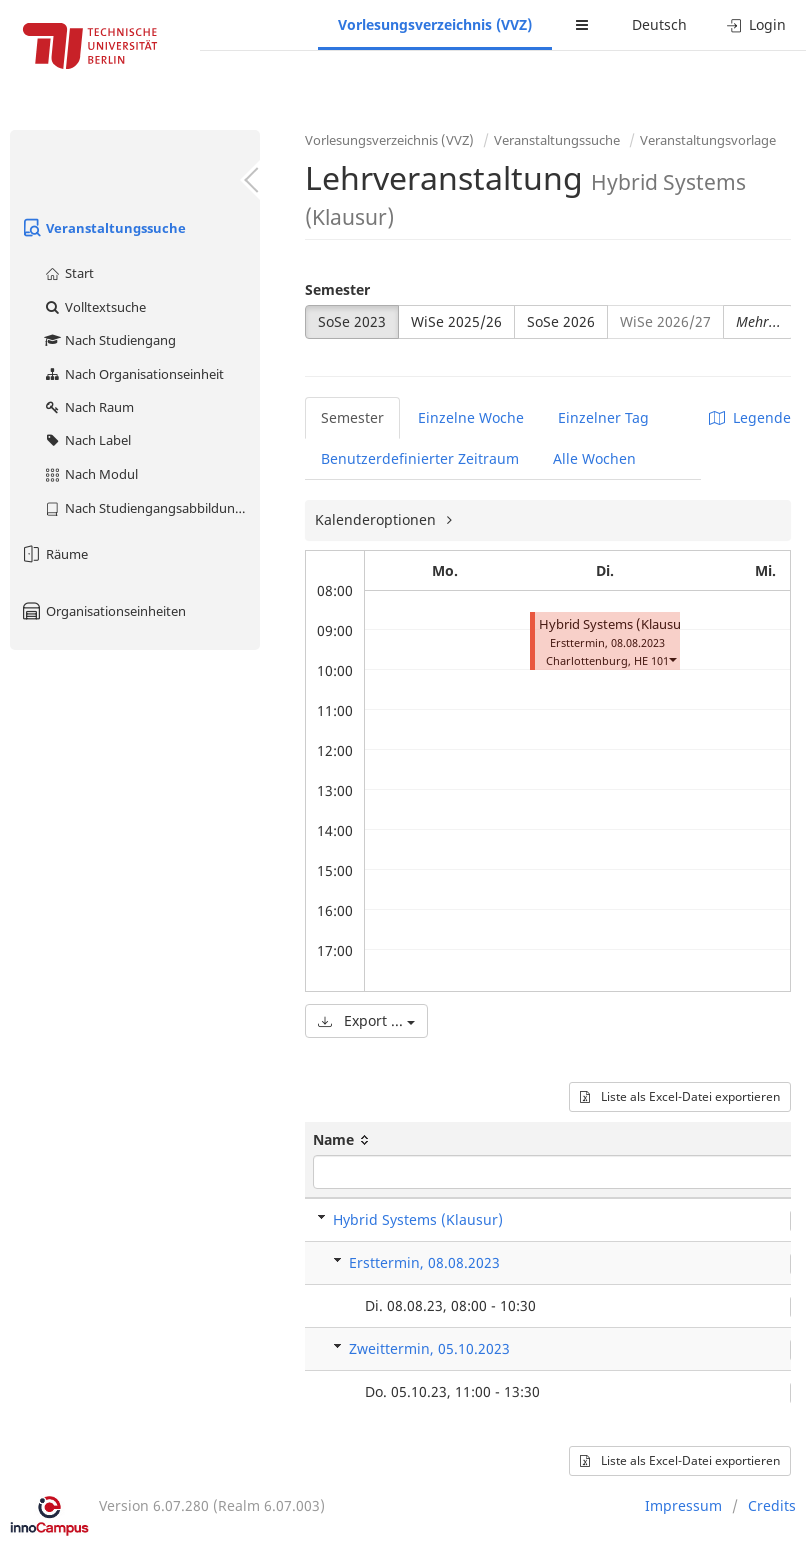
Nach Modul (90, 474)
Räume (54, 554)
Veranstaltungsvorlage (708, 140)
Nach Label (87, 440)
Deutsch (659, 24)
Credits (772, 1505)
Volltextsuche (94, 307)
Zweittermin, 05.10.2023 (429, 1348)
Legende (750, 417)
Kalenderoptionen (377, 519)
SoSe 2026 (561, 321)
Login (756, 24)
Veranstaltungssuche (103, 228)
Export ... (366, 1020)
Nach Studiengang (109, 340)
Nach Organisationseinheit (133, 374)
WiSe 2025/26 (456, 321)
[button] (672, 658)
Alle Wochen (594, 458)
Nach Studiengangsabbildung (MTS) (151, 508)
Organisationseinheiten (103, 611)
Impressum (683, 1505)
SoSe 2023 (352, 321)
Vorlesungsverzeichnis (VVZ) (435, 24)
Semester (337, 289)
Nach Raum (88, 407)
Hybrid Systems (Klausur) (615, 624)
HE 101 (651, 660)
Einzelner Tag (603, 417)
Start (68, 273)
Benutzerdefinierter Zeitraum (420, 458)
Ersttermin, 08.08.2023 (424, 1262)
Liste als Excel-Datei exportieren (680, 1096)
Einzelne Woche (471, 417)
